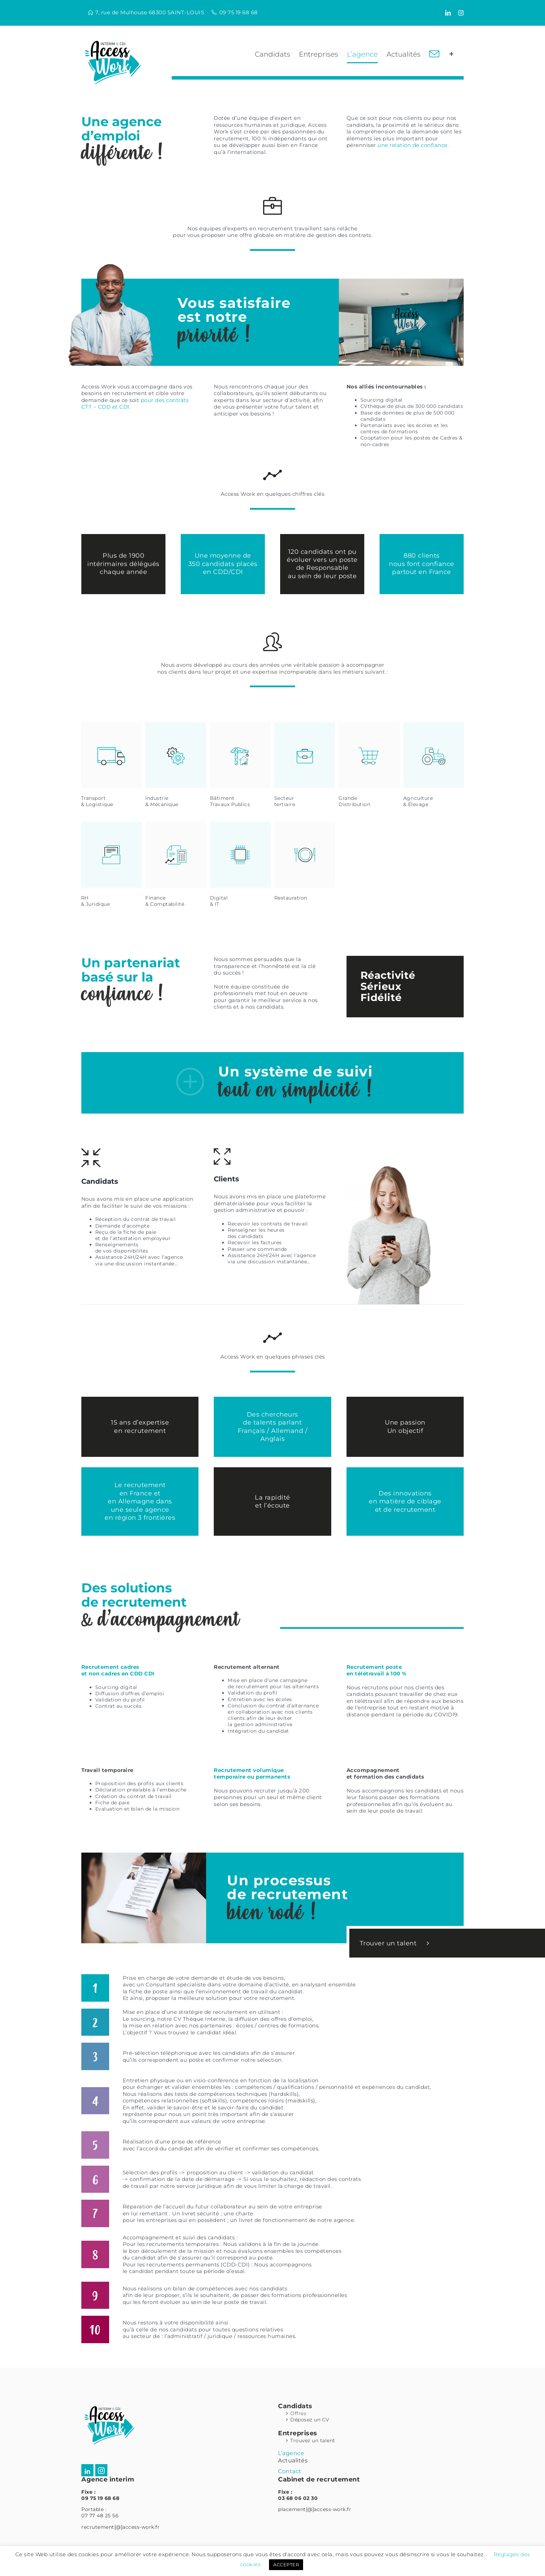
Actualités (293, 2460)
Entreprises (297, 2433)
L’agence (291, 2453)
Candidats (295, 2406)
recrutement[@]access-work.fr (120, 2527)
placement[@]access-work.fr (314, 2509)
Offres (298, 2413)
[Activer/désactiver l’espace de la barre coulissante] (451, 54)
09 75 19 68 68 (238, 12)
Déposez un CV (310, 2420)
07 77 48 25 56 (100, 2515)
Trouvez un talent (312, 2440)
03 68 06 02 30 (298, 2498)
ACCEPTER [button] (286, 2564)
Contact (290, 2471)
